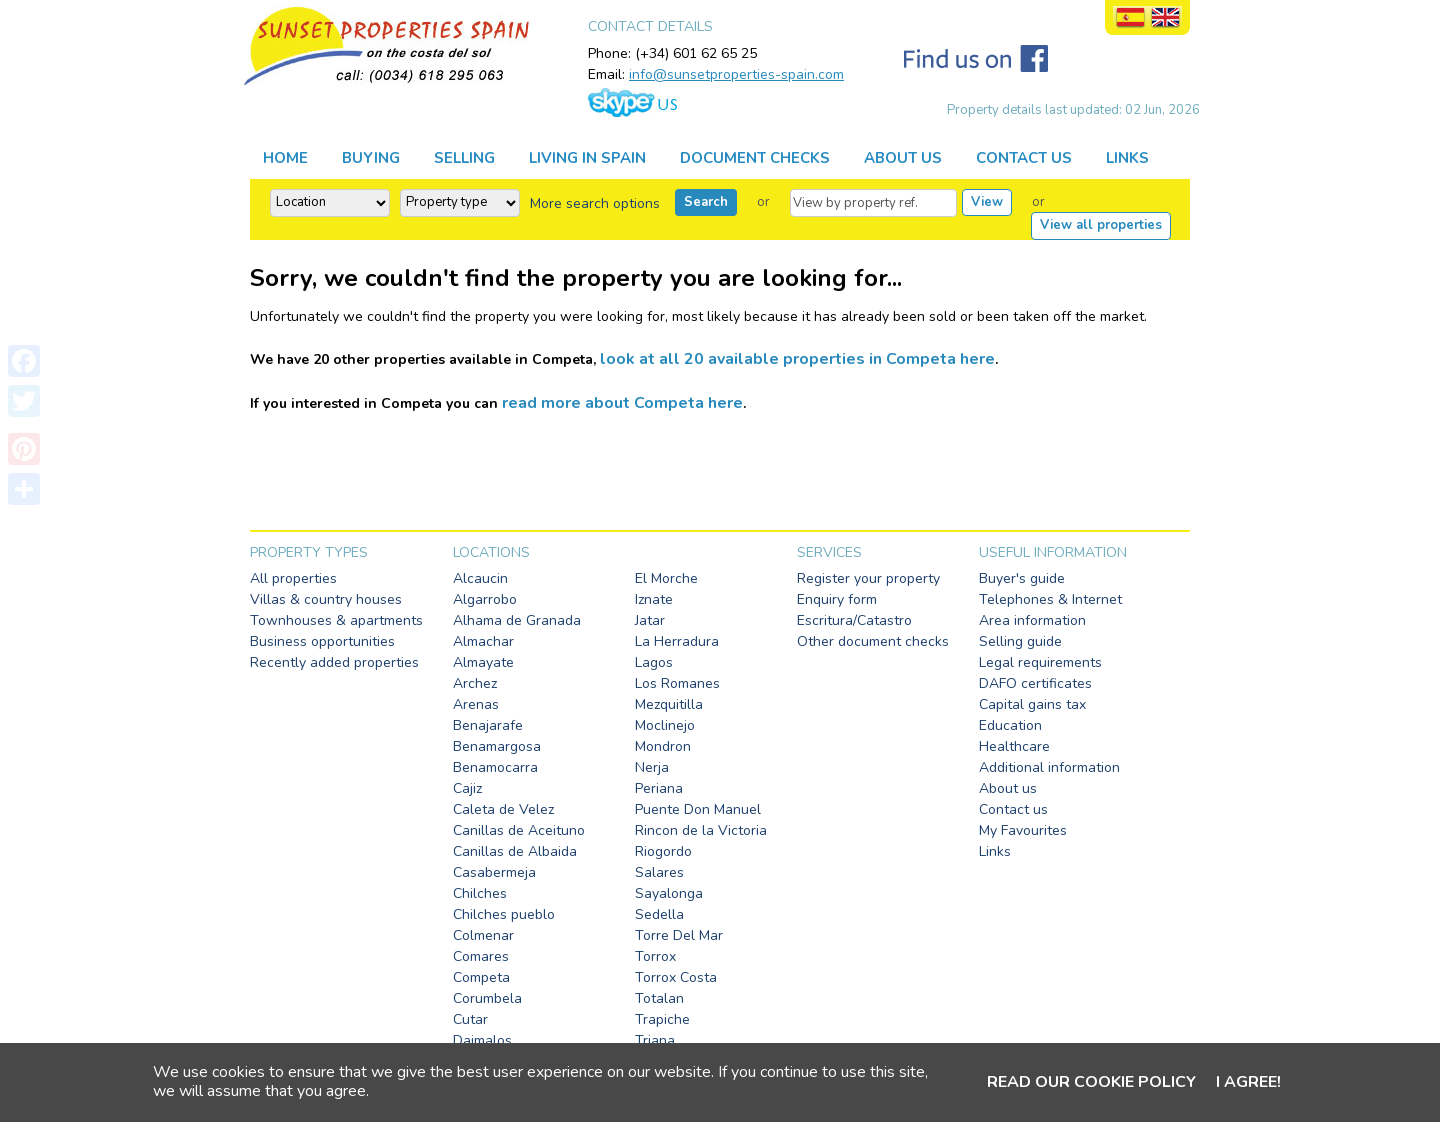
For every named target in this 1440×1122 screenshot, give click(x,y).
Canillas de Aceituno (519, 830)
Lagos (654, 662)
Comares (481, 956)
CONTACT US (1024, 158)
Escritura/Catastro (854, 620)
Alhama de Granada (517, 620)
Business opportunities (322, 641)
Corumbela (487, 998)
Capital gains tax (1032, 704)
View (987, 202)
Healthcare (1014, 746)
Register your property (868, 578)
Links (995, 851)
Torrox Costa (676, 977)
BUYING (371, 158)
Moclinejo (665, 725)
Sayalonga (669, 893)
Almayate (483, 662)
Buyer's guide (1022, 578)
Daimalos (482, 1040)
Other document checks (873, 641)
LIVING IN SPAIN (587, 158)
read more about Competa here (622, 403)
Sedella (659, 914)
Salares (659, 872)
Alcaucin (480, 578)
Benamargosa (497, 746)
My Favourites (1023, 830)
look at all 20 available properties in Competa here (797, 359)
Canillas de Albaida (515, 851)
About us (1008, 788)
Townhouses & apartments (336, 620)
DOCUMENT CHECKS (755, 158)
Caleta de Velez (503, 809)
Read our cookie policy (1091, 1082)
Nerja (652, 767)
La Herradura (677, 641)
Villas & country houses (326, 599)
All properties (293, 578)
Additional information (1049, 767)
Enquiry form (837, 599)
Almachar (483, 641)
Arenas (476, 704)
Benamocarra (495, 767)
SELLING (464, 158)
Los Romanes (677, 683)
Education (1010, 725)
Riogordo (663, 851)
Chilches (480, 893)
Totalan (659, 998)
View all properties (1101, 225)
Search (706, 202)
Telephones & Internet (1050, 599)
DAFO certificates (1035, 683)
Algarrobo (485, 599)
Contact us (1013, 809)
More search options (595, 203)
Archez (475, 683)
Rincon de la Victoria (701, 830)
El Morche (666, 578)
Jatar (650, 620)
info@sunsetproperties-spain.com (736, 74)
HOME (285, 158)
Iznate (654, 599)
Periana (659, 788)
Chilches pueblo (504, 914)
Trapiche (662, 1019)
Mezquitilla (669, 704)
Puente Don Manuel (698, 809)
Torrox (655, 956)
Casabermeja (494, 872)
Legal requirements (1040, 662)
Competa (481, 977)
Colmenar (483, 935)
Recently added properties (334, 662)
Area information (1032, 620)
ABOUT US (903, 158)
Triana (655, 1040)
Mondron (663, 746)
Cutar (470, 1019)
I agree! (1248, 1082)
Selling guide (1020, 641)
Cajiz (467, 788)
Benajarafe (488, 725)
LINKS (1127, 158)
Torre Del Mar (679, 935)
